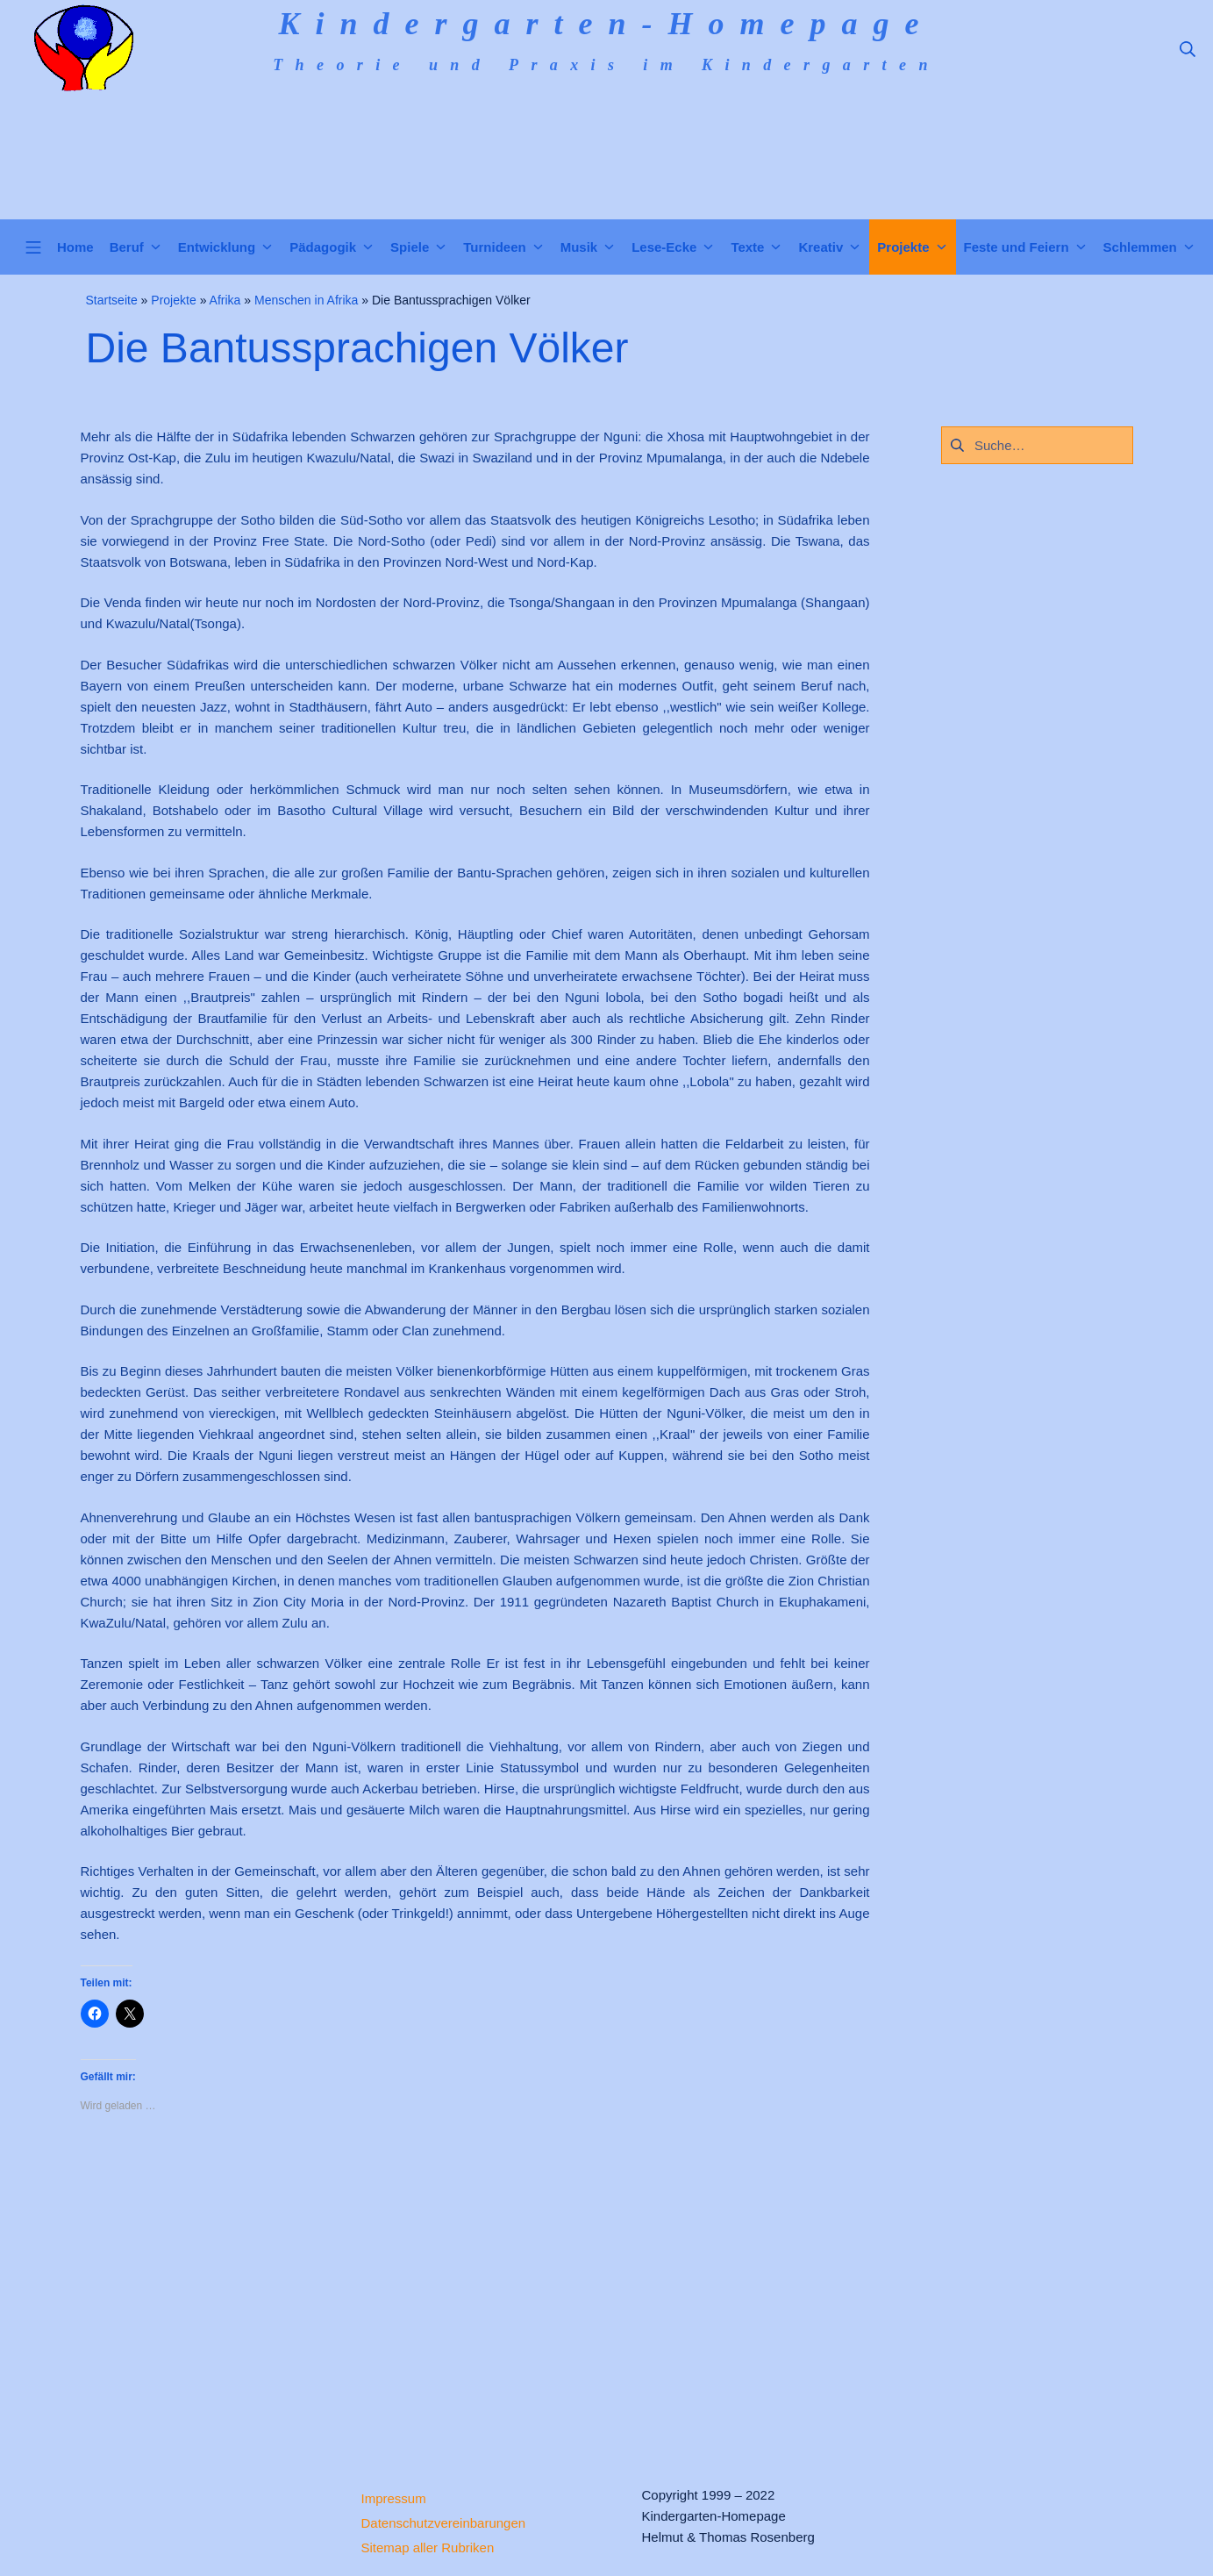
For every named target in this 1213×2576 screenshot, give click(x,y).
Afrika (225, 300)
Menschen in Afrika (306, 300)
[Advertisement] (475, 2285)
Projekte (173, 300)
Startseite (112, 300)
